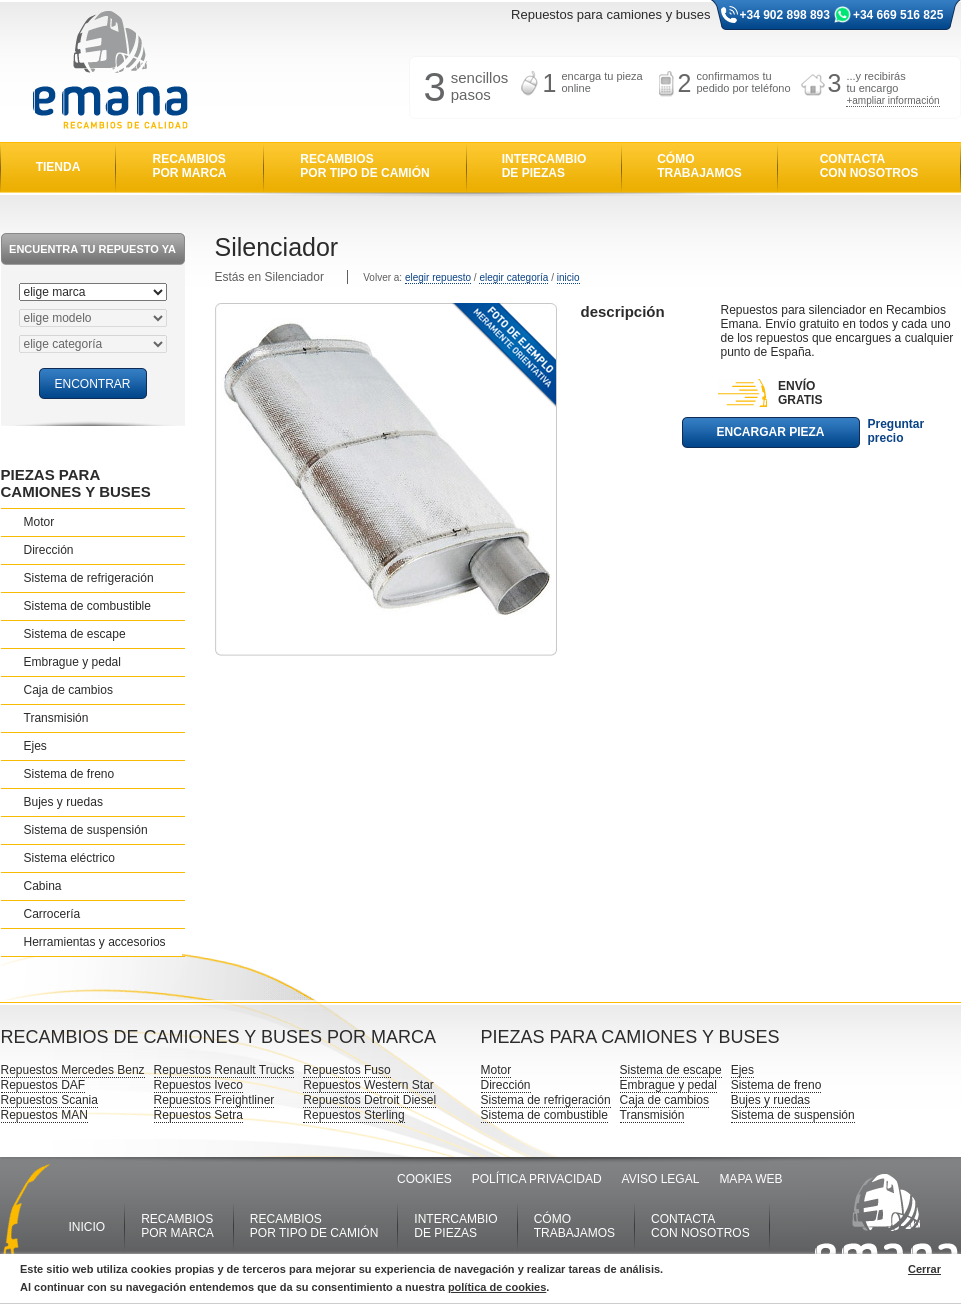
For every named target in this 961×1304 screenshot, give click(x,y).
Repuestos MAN (44, 1115)
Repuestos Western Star (368, 1085)
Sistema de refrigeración (89, 578)
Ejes (35, 746)
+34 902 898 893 (785, 15)
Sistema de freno (69, 774)
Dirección (49, 550)
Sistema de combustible (87, 606)
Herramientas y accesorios (95, 942)
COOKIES (424, 1179)
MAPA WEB (750, 1179)
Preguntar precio (896, 431)
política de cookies (497, 1287)
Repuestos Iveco (198, 1085)
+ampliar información (892, 100)
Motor (39, 522)
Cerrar (924, 1269)
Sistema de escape (75, 634)
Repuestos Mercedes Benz (73, 1070)
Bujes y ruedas (63, 802)
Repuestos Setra (198, 1115)
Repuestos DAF (43, 1085)
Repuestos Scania (49, 1100)
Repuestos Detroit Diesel (369, 1100)
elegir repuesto (438, 277)
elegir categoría (513, 277)
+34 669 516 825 (898, 15)
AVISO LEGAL (661, 1179)
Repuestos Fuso (346, 1070)
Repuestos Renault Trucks (224, 1070)
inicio (568, 277)
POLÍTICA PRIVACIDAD (537, 1179)
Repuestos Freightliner (214, 1100)
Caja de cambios (68, 690)
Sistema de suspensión (86, 830)
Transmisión (56, 718)
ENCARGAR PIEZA (770, 432)
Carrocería (52, 914)
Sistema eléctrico (69, 858)
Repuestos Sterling (353, 1115)
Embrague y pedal (72, 662)
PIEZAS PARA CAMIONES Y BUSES (76, 483)
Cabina (43, 886)
